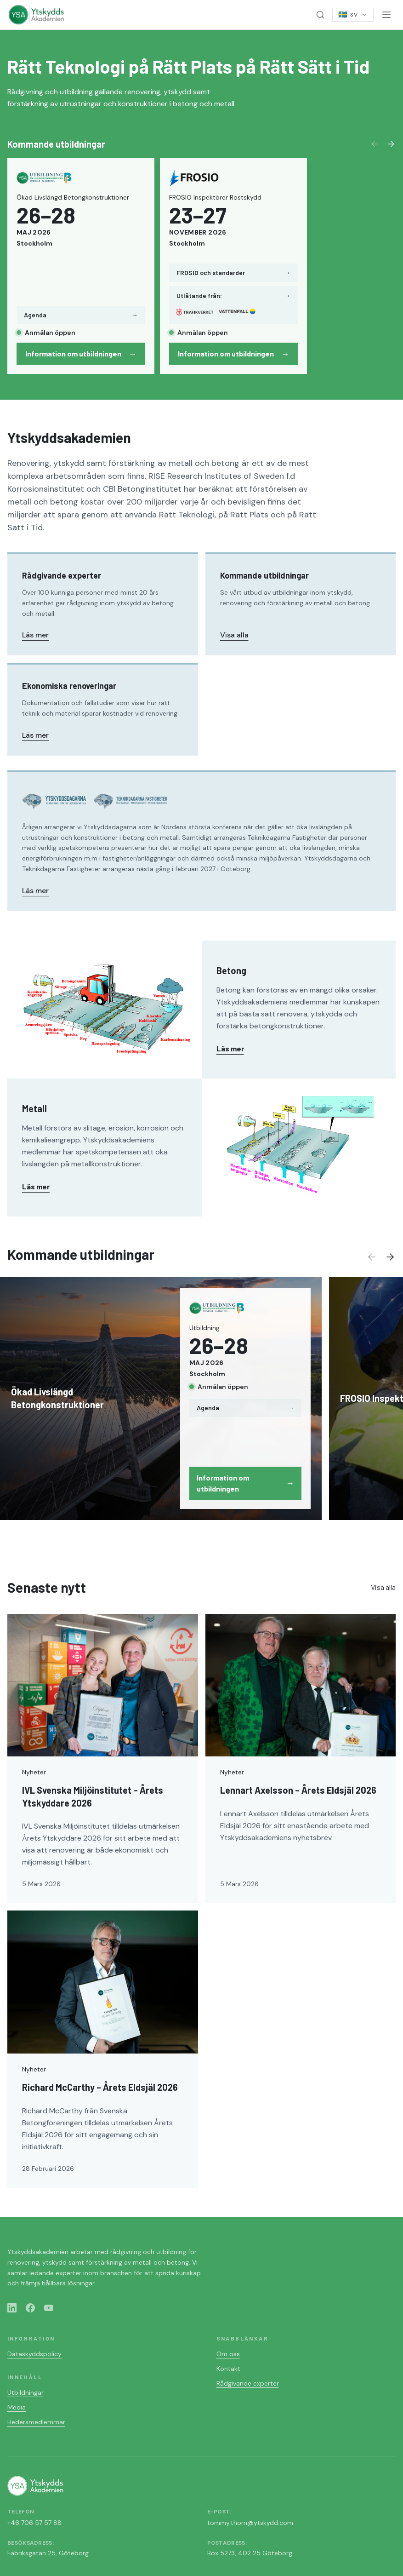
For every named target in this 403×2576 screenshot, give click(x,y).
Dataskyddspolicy (34, 2354)
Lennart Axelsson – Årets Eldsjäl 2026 (298, 1790)
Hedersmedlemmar (36, 2422)
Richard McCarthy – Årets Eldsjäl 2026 (100, 2087)
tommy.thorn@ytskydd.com (250, 2523)
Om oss (228, 2354)
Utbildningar (25, 2392)
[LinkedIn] (12, 2307)
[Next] (391, 144)
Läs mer (35, 635)
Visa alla (234, 635)
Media (16, 2407)
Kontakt (228, 2368)
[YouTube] (48, 2307)
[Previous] (374, 144)
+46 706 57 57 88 (34, 2523)
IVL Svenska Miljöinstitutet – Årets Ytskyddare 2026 (92, 1796)
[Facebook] (30, 2307)
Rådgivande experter (247, 2383)
